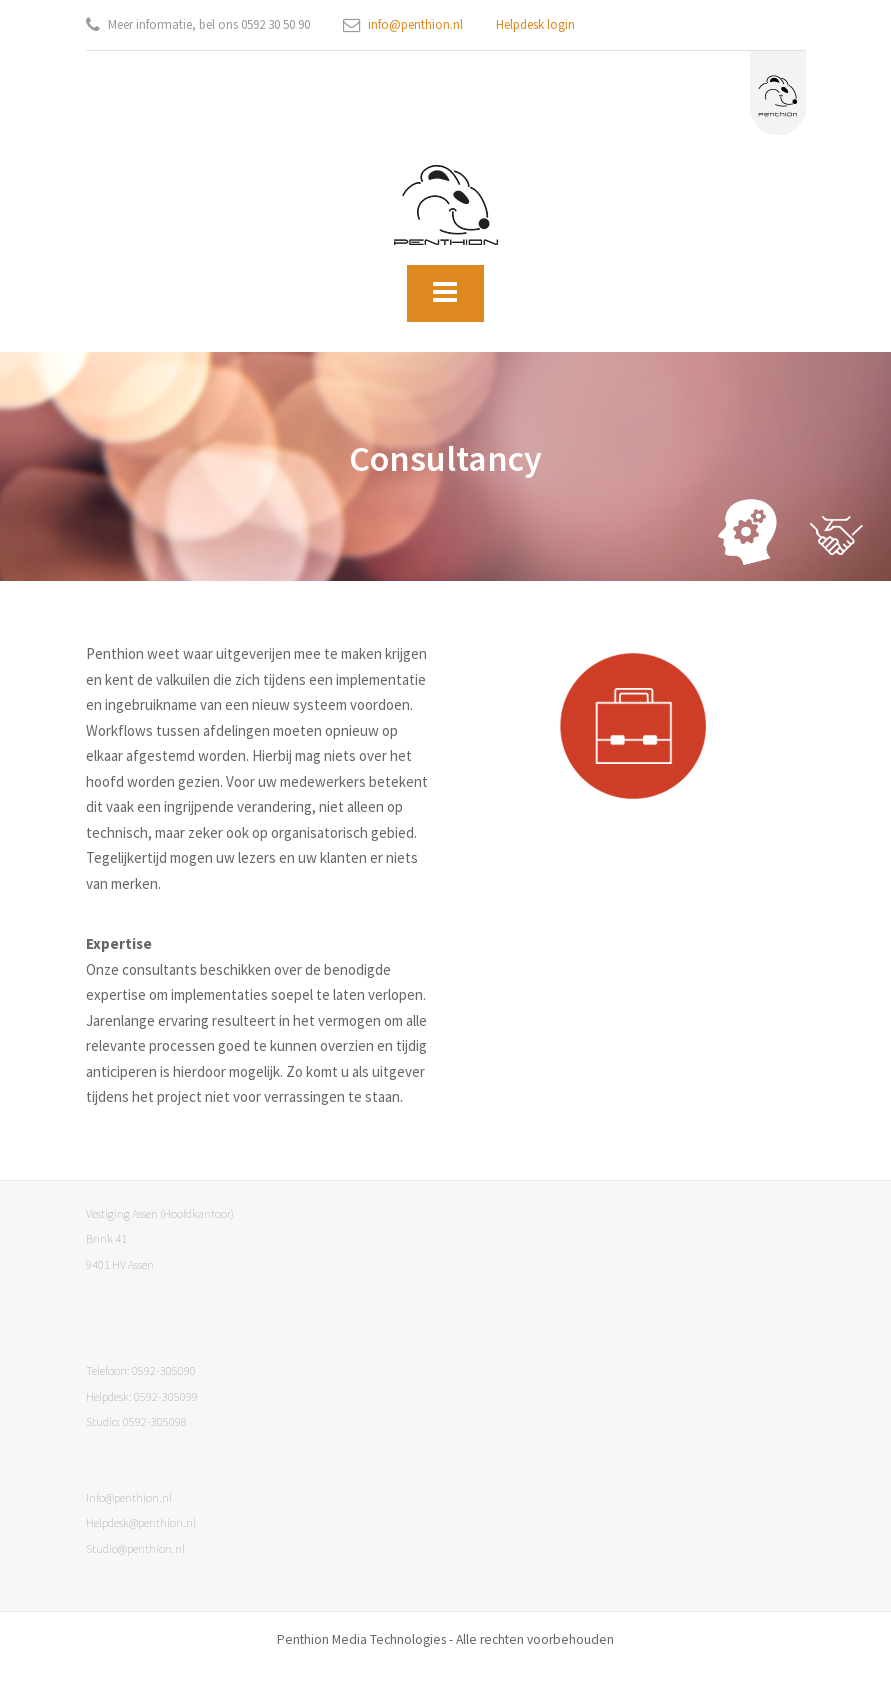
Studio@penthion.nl (135, 1548)
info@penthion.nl (415, 24)
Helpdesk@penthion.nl (141, 1522)
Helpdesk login (535, 24)
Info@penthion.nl (129, 1497)
